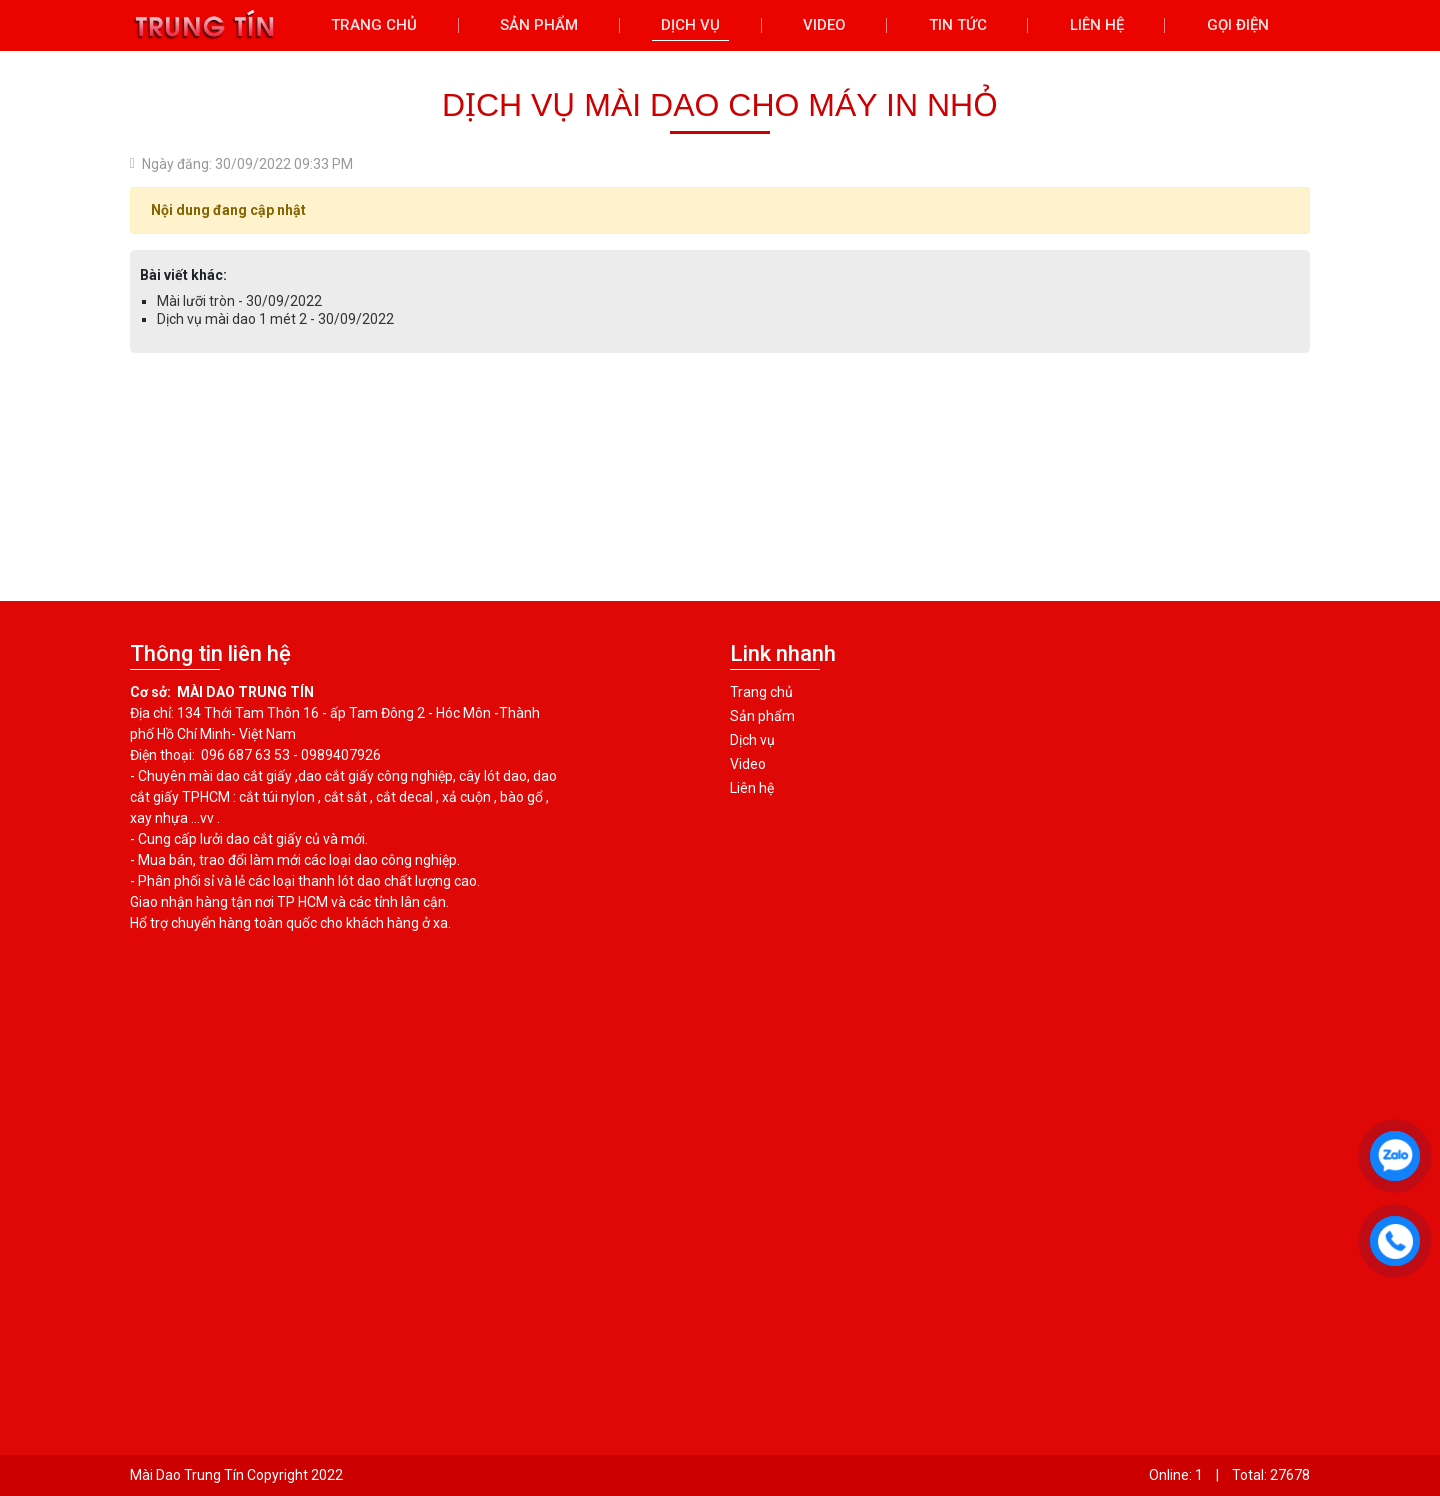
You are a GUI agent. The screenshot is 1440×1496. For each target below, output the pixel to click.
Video (748, 764)
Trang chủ (761, 692)
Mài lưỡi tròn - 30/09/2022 (239, 301)
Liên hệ (752, 788)
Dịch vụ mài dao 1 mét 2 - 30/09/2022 (275, 319)
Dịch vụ (752, 740)
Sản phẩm (762, 716)
